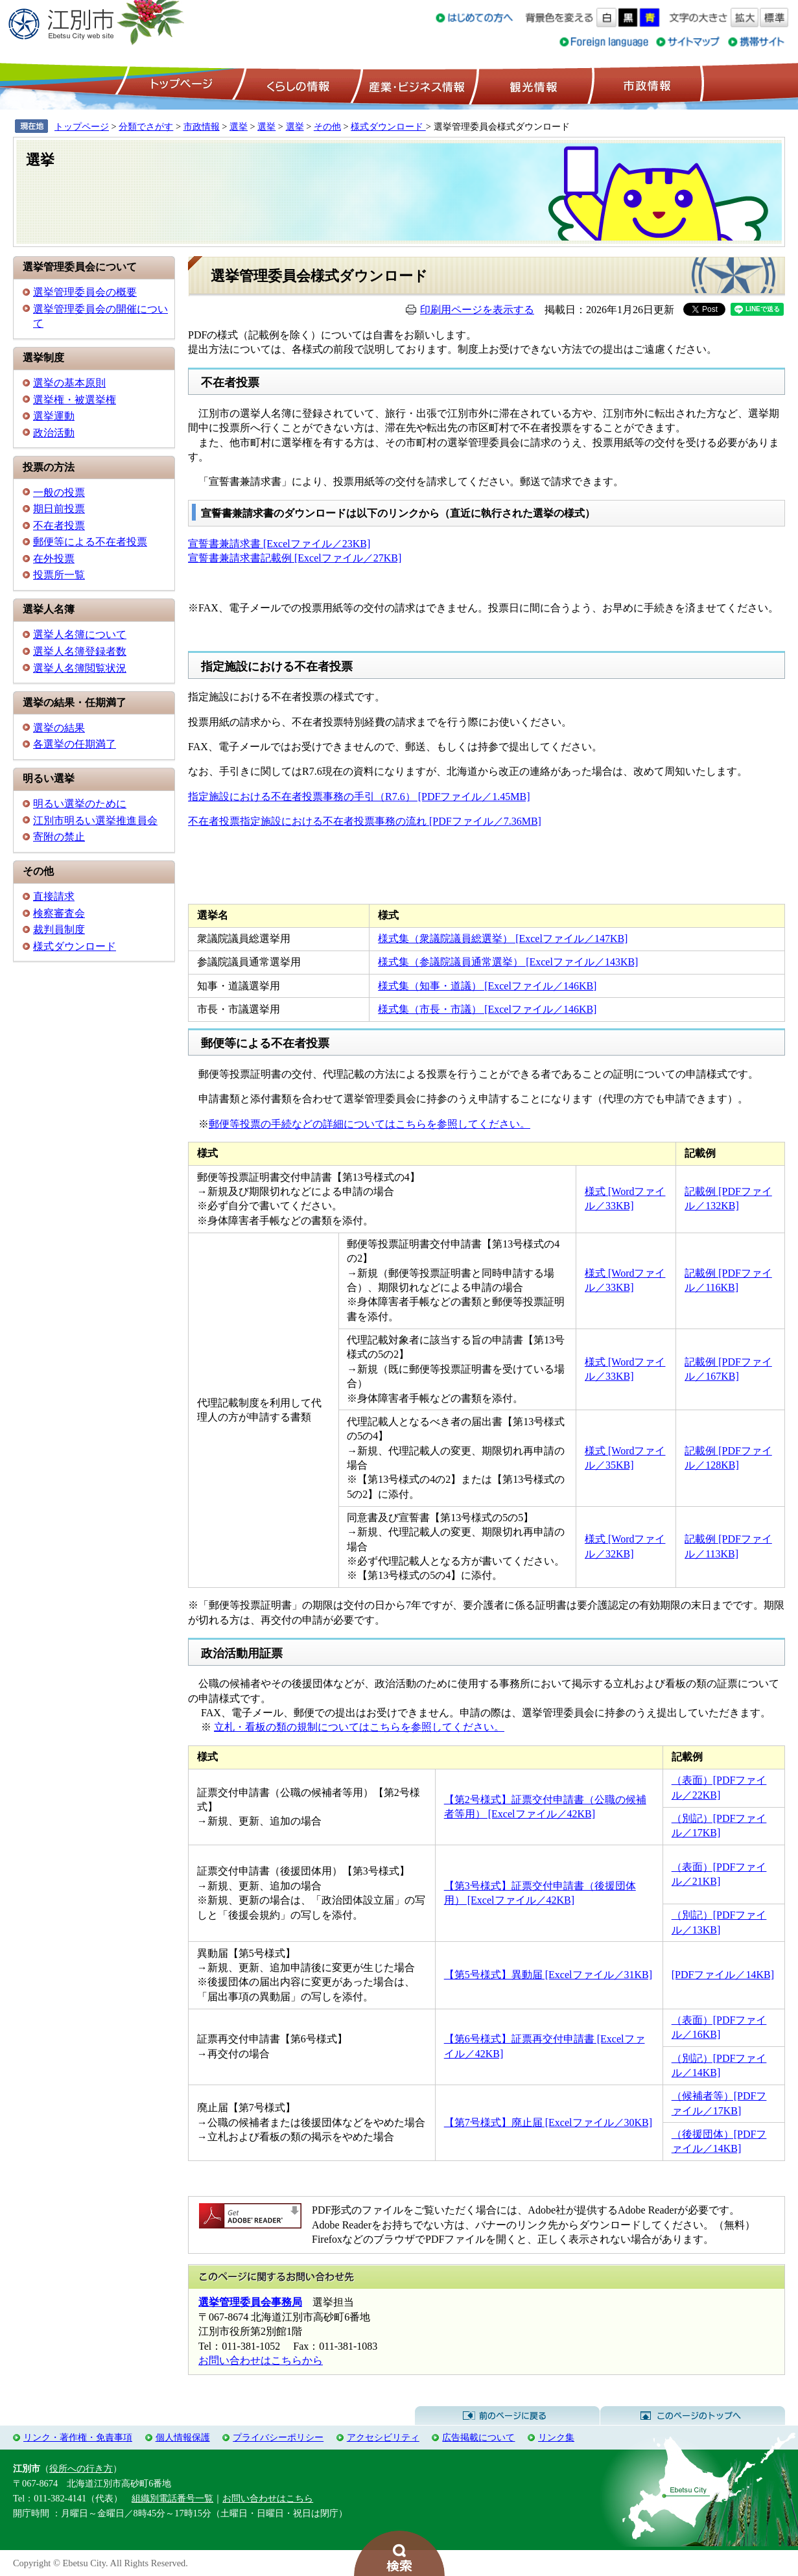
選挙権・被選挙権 (74, 399)
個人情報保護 (183, 2437)
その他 (327, 126)
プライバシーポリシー (278, 2437)
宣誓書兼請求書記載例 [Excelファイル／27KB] (294, 557)
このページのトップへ (692, 2416)
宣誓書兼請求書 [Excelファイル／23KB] (279, 543)
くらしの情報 (297, 84)
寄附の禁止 (59, 836)
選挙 (238, 126)
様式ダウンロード (388, 126)
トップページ (179, 84)
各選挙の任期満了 (74, 744)
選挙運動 (54, 415)
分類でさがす (146, 126)
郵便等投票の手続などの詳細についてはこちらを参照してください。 (369, 1123)
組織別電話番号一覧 (172, 2498)
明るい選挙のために (79, 803)
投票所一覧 (59, 574)
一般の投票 (59, 492)
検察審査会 (59, 913)
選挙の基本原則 (69, 382)
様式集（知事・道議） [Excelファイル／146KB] (487, 985)
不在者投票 (59, 525)
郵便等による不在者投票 (90, 541)
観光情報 (531, 84)
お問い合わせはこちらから (260, 2360)
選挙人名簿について (79, 634)
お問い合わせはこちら (267, 2498)
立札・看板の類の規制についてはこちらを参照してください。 (359, 1726)
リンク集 (556, 2437)
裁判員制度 (59, 929)
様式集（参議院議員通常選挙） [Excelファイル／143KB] (508, 961)
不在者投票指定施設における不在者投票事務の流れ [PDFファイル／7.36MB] (364, 821)
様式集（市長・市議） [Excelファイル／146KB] (487, 1009)
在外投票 (54, 558)
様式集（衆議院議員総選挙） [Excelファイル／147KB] (503, 938)
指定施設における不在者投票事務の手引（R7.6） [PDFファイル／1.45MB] (359, 796)
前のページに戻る (507, 2416)
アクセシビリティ (383, 2437)
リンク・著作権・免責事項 (77, 2437)
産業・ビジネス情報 (414, 84)
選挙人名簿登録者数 (79, 651)
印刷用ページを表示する (477, 309)
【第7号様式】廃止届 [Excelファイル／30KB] (548, 2122)
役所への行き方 (81, 2468)
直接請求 (54, 896)
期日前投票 (59, 508)
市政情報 (645, 84)
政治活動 (54, 432)
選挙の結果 (59, 727)
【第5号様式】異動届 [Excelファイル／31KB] (548, 1974)
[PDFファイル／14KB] (723, 1974)
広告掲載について (478, 2437)
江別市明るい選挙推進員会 (95, 820)
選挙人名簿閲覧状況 (79, 668)
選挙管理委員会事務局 (250, 2302)
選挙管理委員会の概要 (85, 292)
